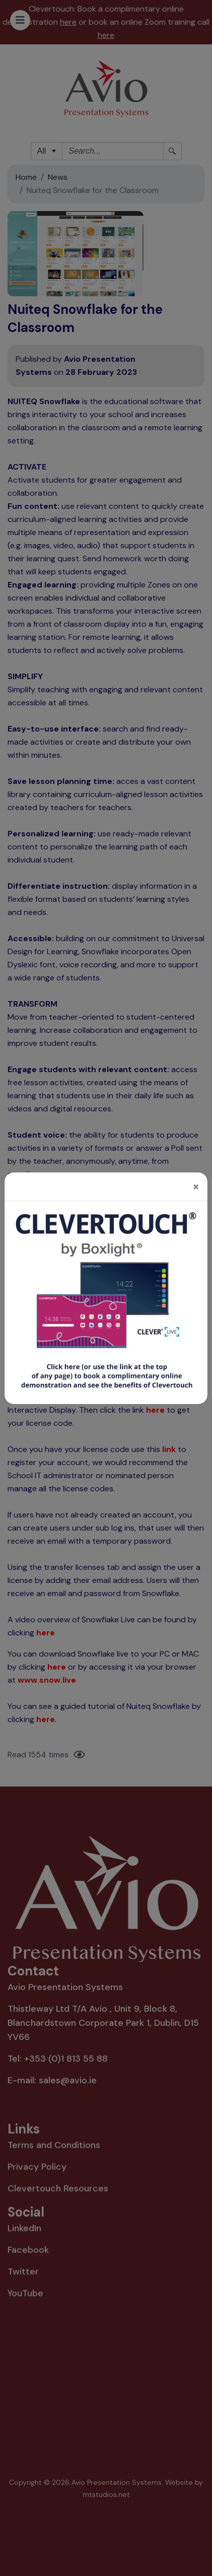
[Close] (195, 1171)
